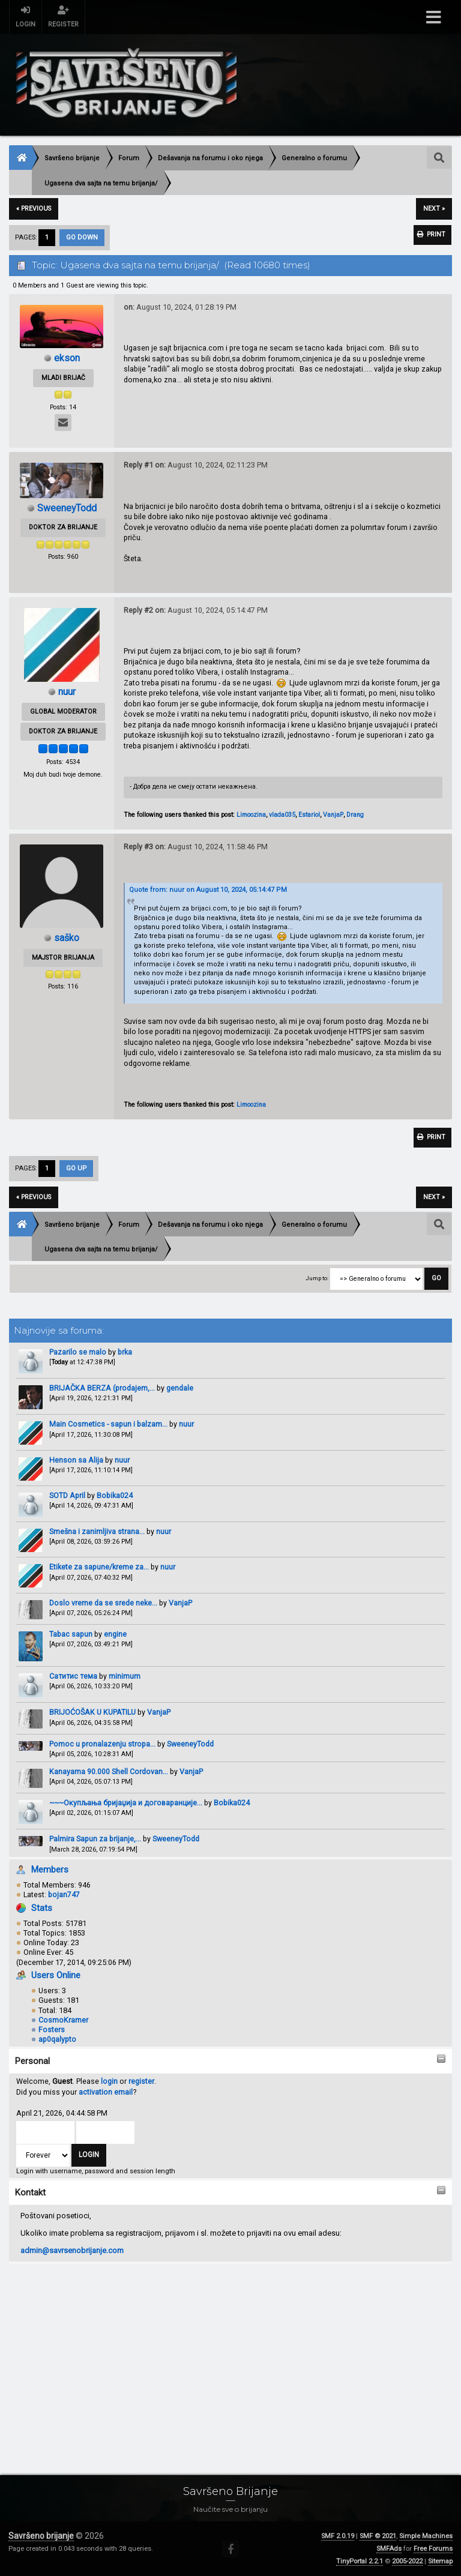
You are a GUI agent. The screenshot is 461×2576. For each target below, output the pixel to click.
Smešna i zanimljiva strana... (97, 1533)
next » (434, 208)
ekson (67, 358)
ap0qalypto (57, 2041)
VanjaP (180, 1604)
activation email (106, 2094)
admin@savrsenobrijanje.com (72, 2252)
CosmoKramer (63, 2021)
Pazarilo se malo (77, 1354)
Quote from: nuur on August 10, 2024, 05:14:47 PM (208, 890)
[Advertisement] (230, 2358)
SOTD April (67, 1497)
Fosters (51, 2031)
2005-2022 (407, 2561)
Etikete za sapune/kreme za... (99, 1569)
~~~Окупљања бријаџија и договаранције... (125, 1805)
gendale (179, 1390)
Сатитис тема (73, 1678)
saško (66, 937)
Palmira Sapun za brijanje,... (95, 1841)
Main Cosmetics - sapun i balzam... (108, 1426)
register (141, 2083)
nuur (186, 1426)
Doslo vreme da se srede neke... (103, 1604)
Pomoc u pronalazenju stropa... (102, 1745)
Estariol (309, 815)
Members (49, 1872)
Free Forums (433, 2549)
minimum (124, 1678)
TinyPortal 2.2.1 (359, 2561)
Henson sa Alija (76, 1461)
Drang (355, 815)
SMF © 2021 (378, 2536)
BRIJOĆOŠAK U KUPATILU (92, 1714)
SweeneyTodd (190, 1745)
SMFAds (389, 2549)
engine (115, 1636)
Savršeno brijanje (41, 2536)
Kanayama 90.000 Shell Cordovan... (108, 1773)
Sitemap (440, 2561)
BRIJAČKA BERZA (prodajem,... (102, 1390)
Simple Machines (426, 2536)
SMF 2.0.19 (337, 2536)
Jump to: (317, 1280)
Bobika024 (115, 1497)
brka (125, 1354)
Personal (32, 2063)
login (109, 2083)
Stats (41, 1909)
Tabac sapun (70, 1636)
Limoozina (251, 815)
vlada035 (282, 815)
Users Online (55, 1977)
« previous (33, 208)
